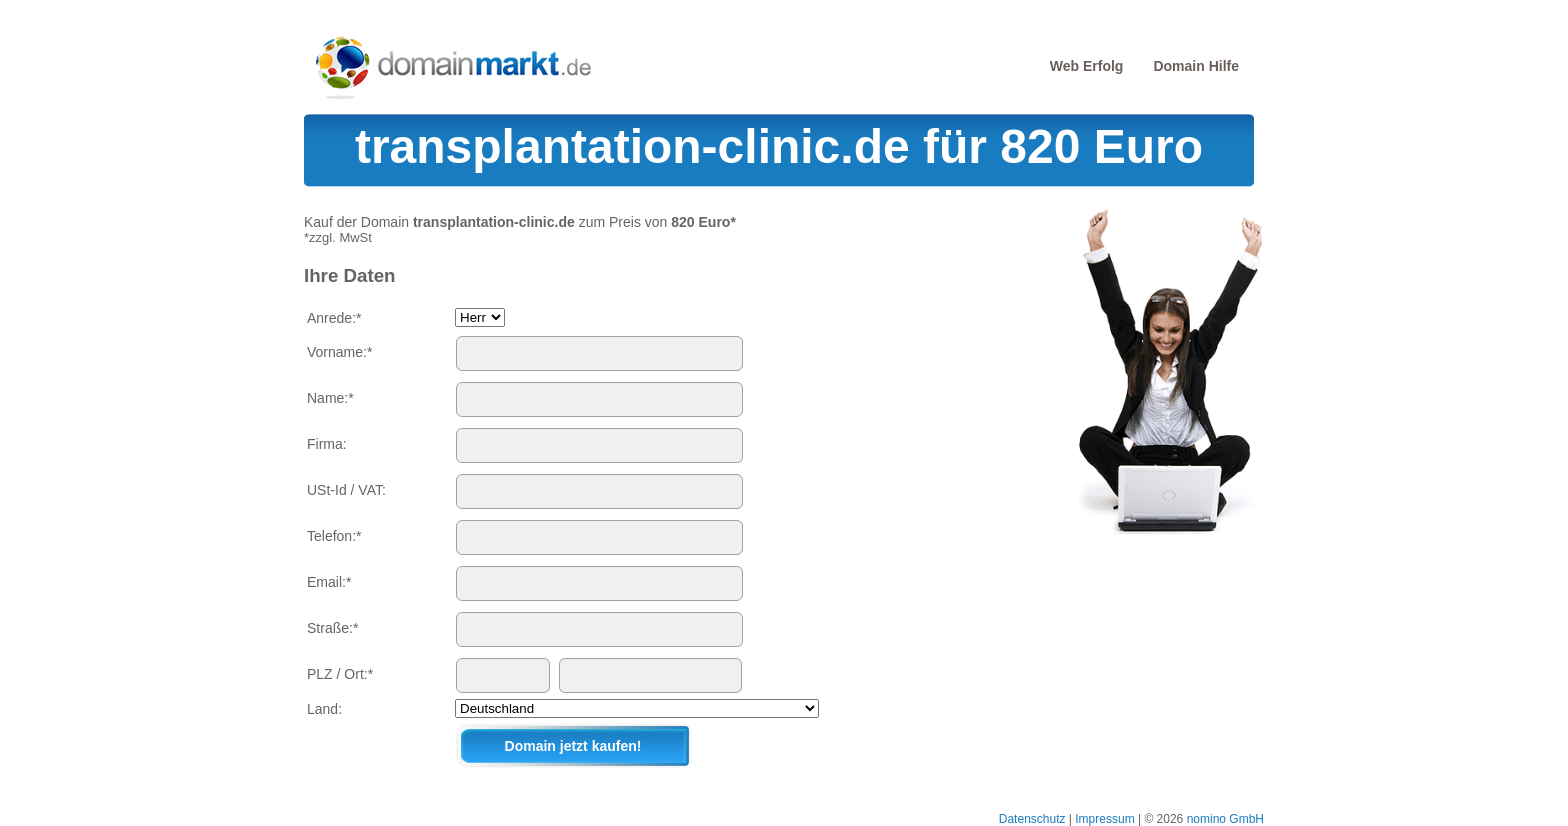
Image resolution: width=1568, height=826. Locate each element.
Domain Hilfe (1196, 66)
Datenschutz (1032, 819)
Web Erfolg (1087, 66)
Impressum (1104, 819)
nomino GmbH (1225, 819)
